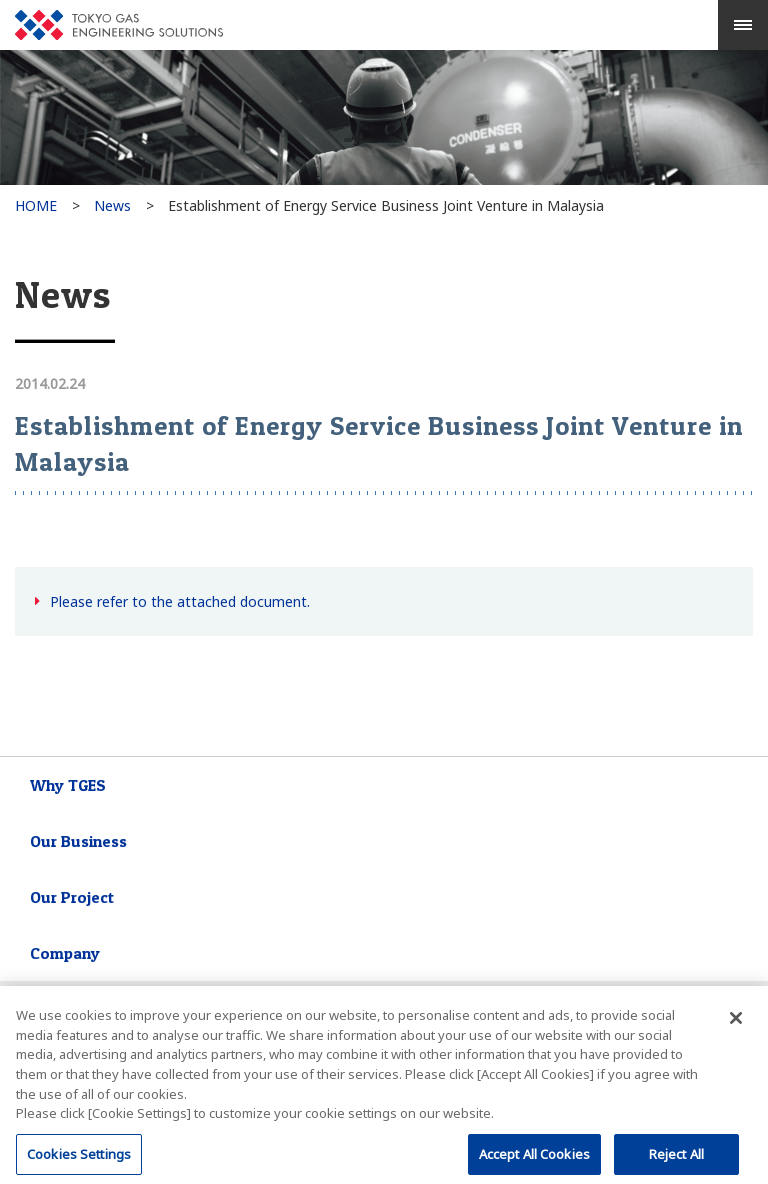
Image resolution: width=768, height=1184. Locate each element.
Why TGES (68, 785)
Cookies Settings (79, 1158)
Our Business (78, 841)
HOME (36, 205)
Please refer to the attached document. (180, 601)
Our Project (72, 897)
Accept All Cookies (534, 1158)
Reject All (676, 1158)
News (112, 205)
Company (65, 953)
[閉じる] (736, 1023)
